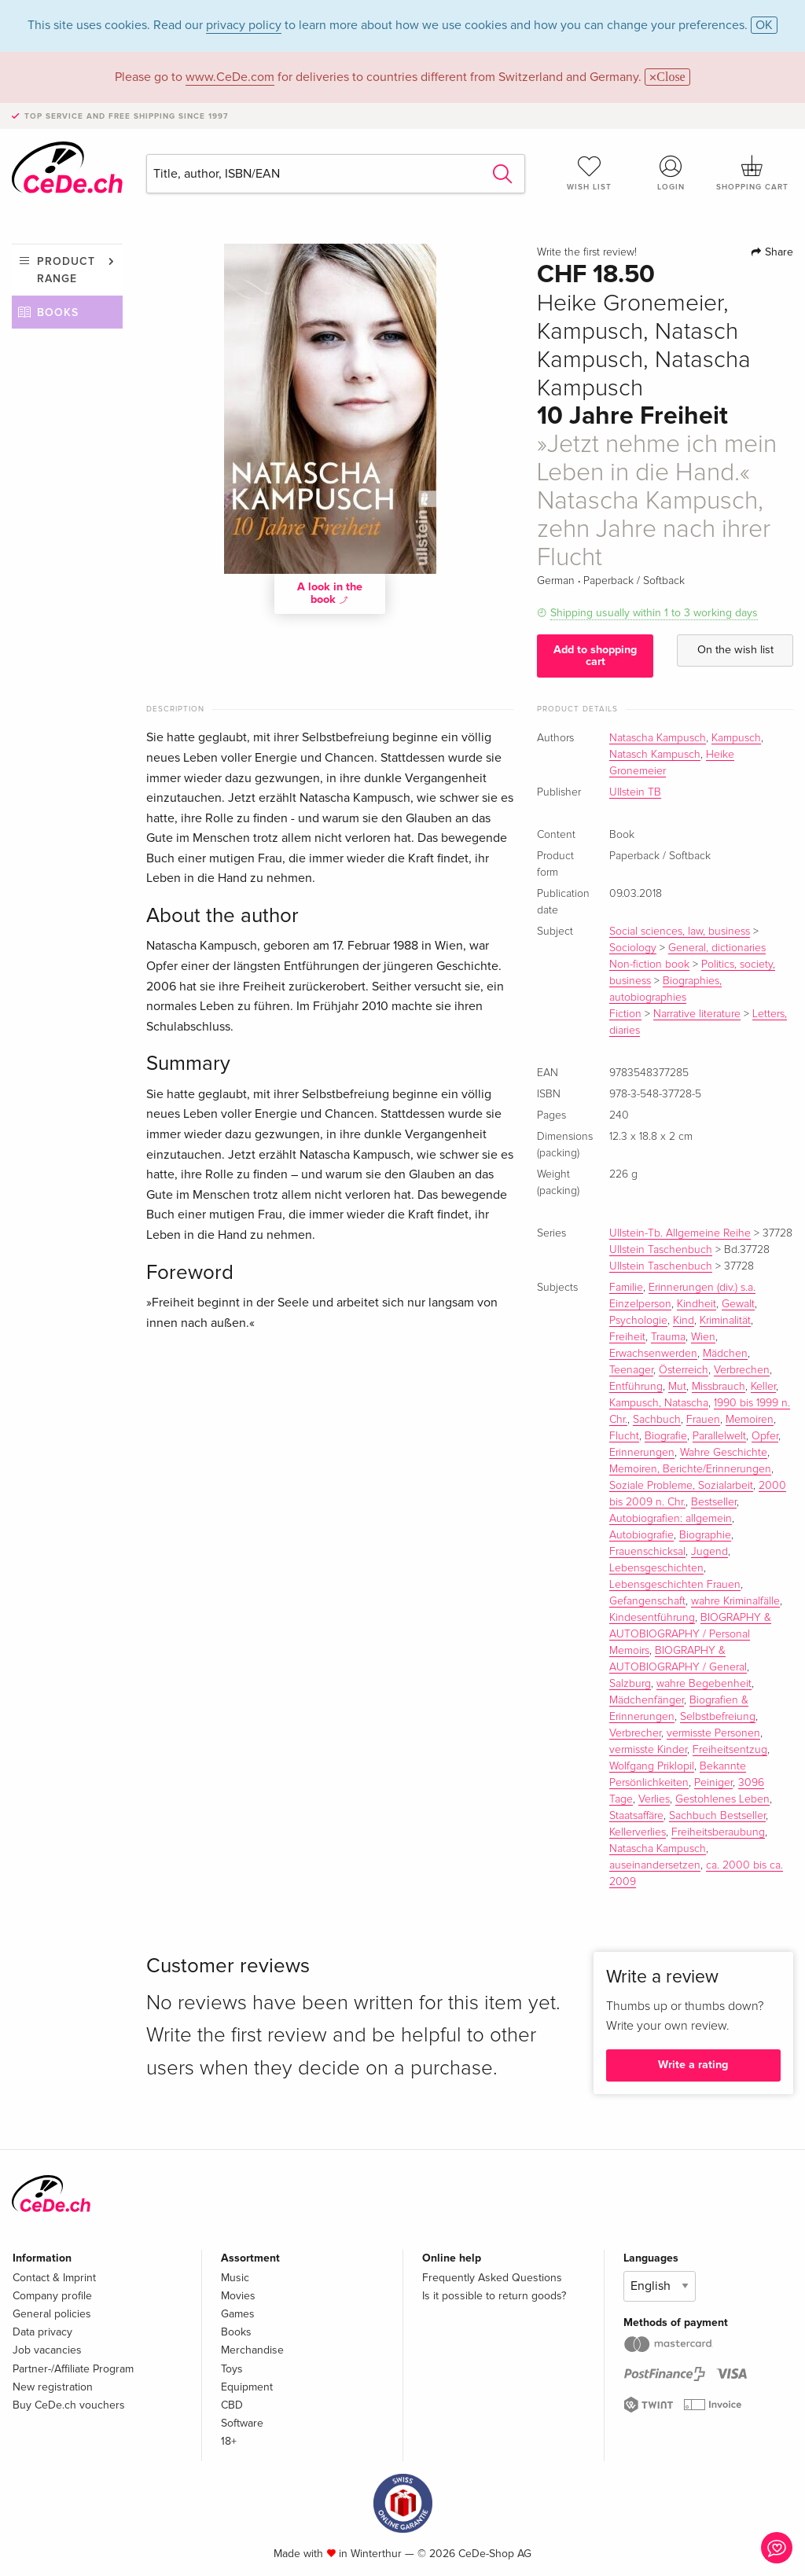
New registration (53, 2387)
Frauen (703, 1419)
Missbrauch (718, 1386)
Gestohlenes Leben (722, 1799)
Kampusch (736, 738)
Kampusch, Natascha (658, 1403)
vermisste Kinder (648, 1749)
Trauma (668, 1337)
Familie (626, 1287)
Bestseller (714, 1502)
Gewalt (738, 1304)
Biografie (666, 1436)
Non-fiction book (649, 964)
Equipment (247, 2387)
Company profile (52, 2295)
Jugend (709, 1551)
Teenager (631, 1370)
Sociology (632, 948)
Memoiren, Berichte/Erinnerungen (690, 1469)
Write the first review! (587, 252)
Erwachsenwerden (653, 1353)
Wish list (589, 173)
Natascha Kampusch (657, 738)
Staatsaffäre (636, 1815)
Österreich (683, 1370)
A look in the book (329, 593)
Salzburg (630, 1683)
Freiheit (627, 1337)
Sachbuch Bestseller (717, 1815)
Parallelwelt (719, 1436)
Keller (763, 1386)
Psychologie (638, 1320)
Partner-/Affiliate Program (73, 2369)
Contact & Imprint (54, 2277)
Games (238, 2314)
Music (235, 2277)
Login (670, 173)
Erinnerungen (642, 1452)
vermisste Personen (713, 1733)
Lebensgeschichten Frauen (675, 1584)
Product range (66, 270)
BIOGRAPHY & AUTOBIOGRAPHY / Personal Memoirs (690, 1634)
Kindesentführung (652, 1617)
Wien (703, 1337)
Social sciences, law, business (679, 931)
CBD (232, 2405)
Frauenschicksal (647, 1551)
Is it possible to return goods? (494, 2295)
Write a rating (693, 2064)
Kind (683, 1320)
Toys (232, 2369)
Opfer (765, 1436)
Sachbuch (657, 1419)
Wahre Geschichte (723, 1452)
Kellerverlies (637, 1832)
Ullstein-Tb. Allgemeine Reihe (680, 1233)
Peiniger (713, 1782)
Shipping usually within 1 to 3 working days (654, 612)
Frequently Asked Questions (492, 2277)
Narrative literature (697, 1014)
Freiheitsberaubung (718, 1832)
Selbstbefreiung (717, 1716)
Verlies (654, 1799)
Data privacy (42, 2332)
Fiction (625, 1014)
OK (764, 25)
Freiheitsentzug (730, 1749)
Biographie (705, 1535)
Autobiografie (641, 1535)
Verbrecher (635, 1733)
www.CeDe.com (230, 77)
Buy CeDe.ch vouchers (69, 2405)
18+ (229, 2441)
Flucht (624, 1436)
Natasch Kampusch (654, 754)
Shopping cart (752, 173)
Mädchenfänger (646, 1700)
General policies (52, 2314)
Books (58, 312)
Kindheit (696, 1304)
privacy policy (243, 25)
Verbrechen (742, 1370)
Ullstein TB (635, 792)
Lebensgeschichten (656, 1568)
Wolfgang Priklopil (651, 1766)
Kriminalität (725, 1320)
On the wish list (735, 649)
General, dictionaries (717, 948)
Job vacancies (47, 2350)
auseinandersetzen (654, 1865)
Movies (238, 2295)
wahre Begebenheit (704, 1683)
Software (242, 2423)
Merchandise (252, 2350)
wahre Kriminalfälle (735, 1601)
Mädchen (725, 1353)
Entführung (636, 1386)
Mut (677, 1386)
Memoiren (750, 1419)
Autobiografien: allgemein (670, 1518)
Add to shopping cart (595, 655)
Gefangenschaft (647, 1601)
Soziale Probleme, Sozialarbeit (681, 1485)
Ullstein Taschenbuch (660, 1249)
